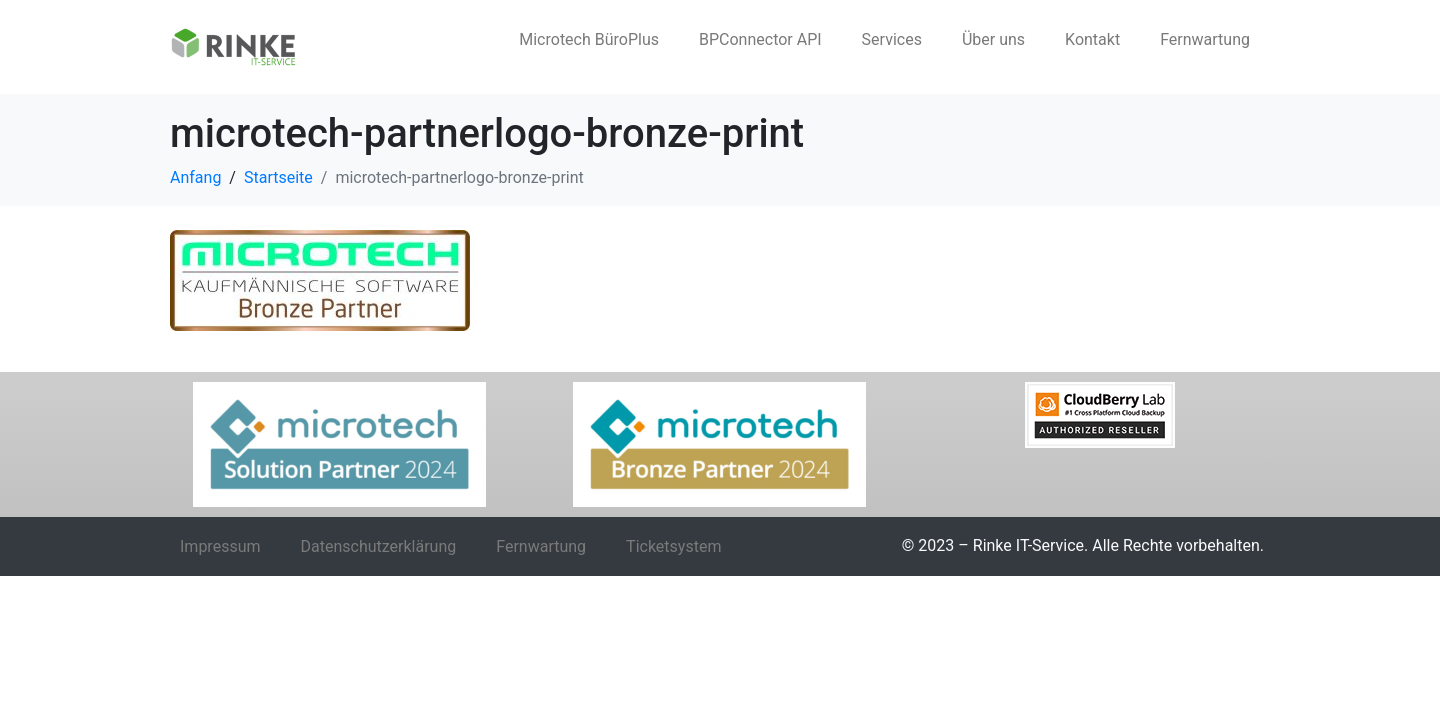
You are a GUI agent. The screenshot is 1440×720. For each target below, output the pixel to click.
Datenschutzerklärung (379, 546)
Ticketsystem (673, 546)
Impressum (220, 546)
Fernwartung (1205, 39)
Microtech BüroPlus (589, 39)
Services (892, 39)
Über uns (993, 39)
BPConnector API (760, 39)
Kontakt (1092, 39)
